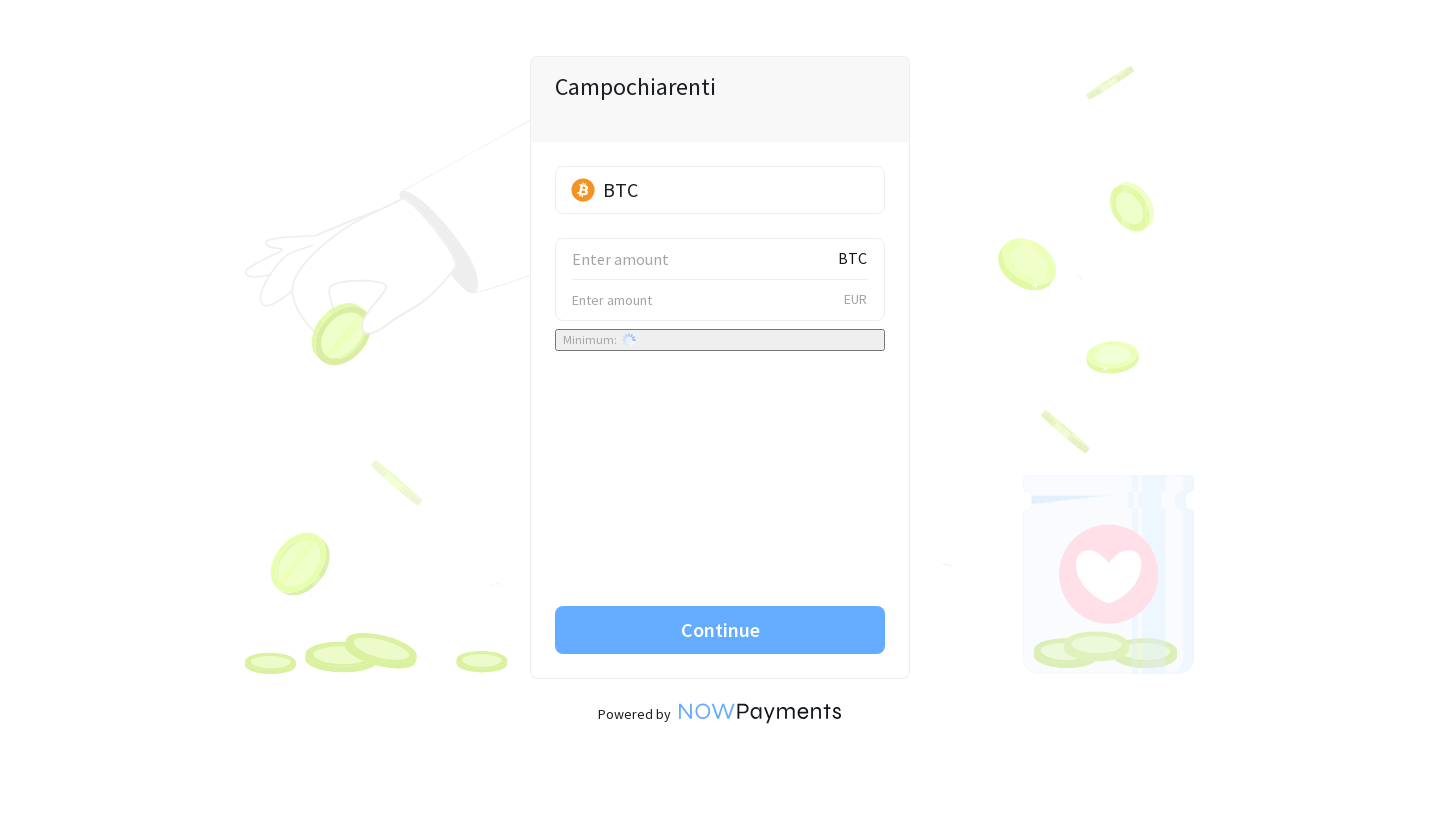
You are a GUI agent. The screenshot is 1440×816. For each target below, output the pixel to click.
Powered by (720, 713)
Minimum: (600, 340)
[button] (720, 190)
